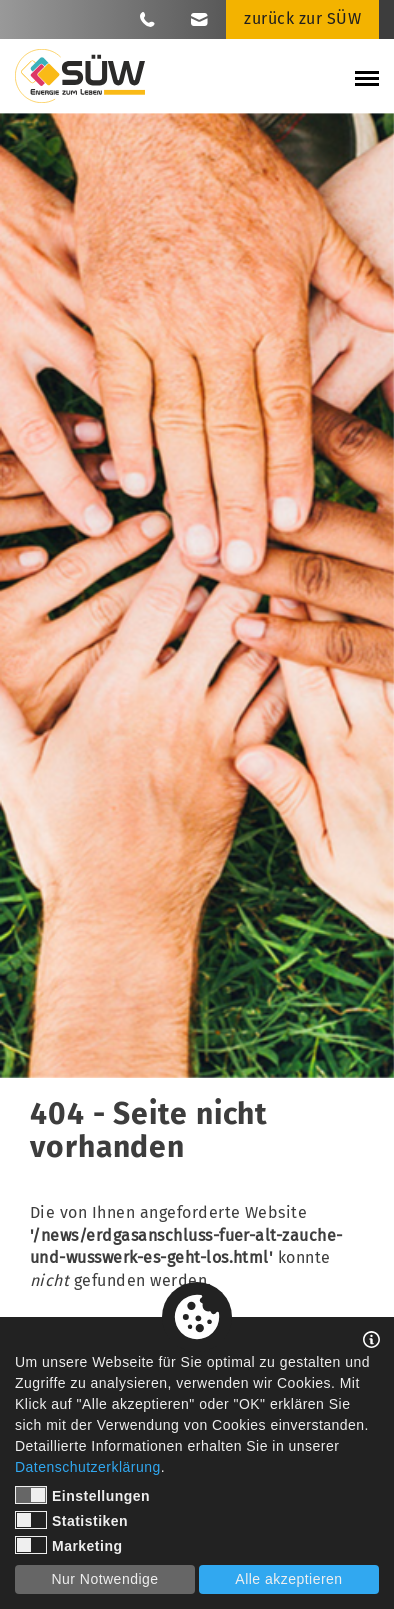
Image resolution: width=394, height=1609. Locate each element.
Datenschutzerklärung (88, 1467)
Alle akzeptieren (288, 1579)
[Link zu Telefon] (147, 19)
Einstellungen (82, 1495)
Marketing (68, 1545)
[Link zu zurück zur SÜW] (302, 19)
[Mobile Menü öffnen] (367, 81)
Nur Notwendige (104, 1579)
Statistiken (71, 1520)
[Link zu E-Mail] (199, 19)
